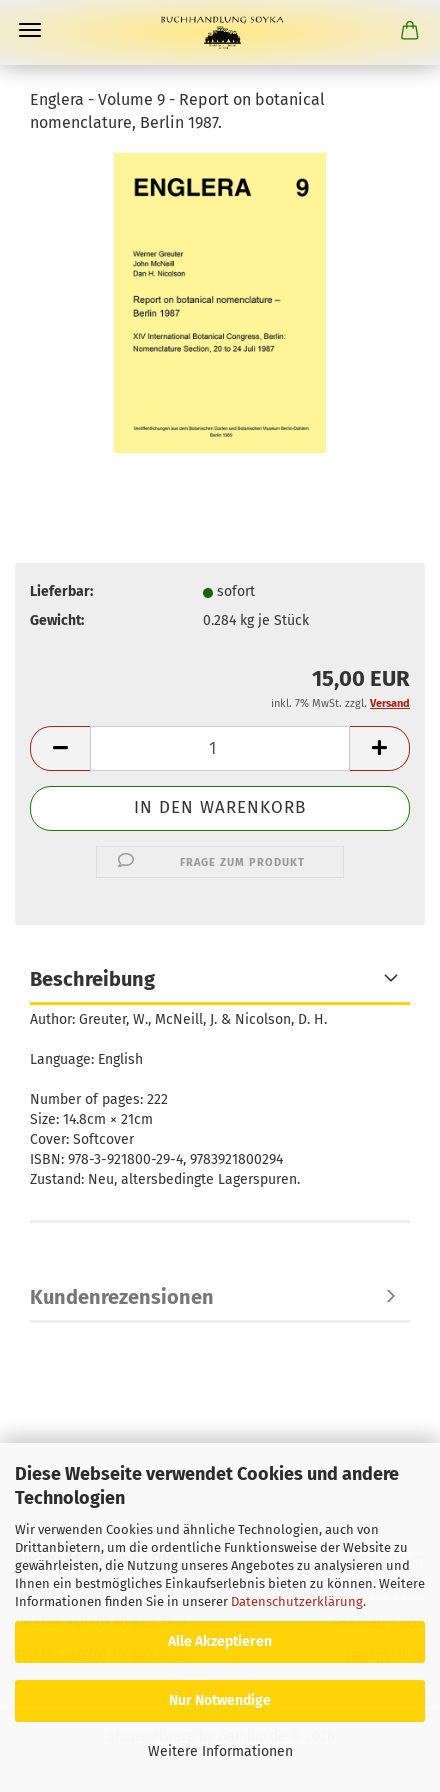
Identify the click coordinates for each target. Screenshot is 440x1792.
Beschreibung (92, 979)
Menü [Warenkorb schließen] (30, 30)
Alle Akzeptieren (220, 1641)
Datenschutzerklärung (297, 1601)
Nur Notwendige (220, 1700)
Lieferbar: (61, 591)
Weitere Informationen (220, 1751)
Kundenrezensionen (122, 1297)
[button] (60, 748)
